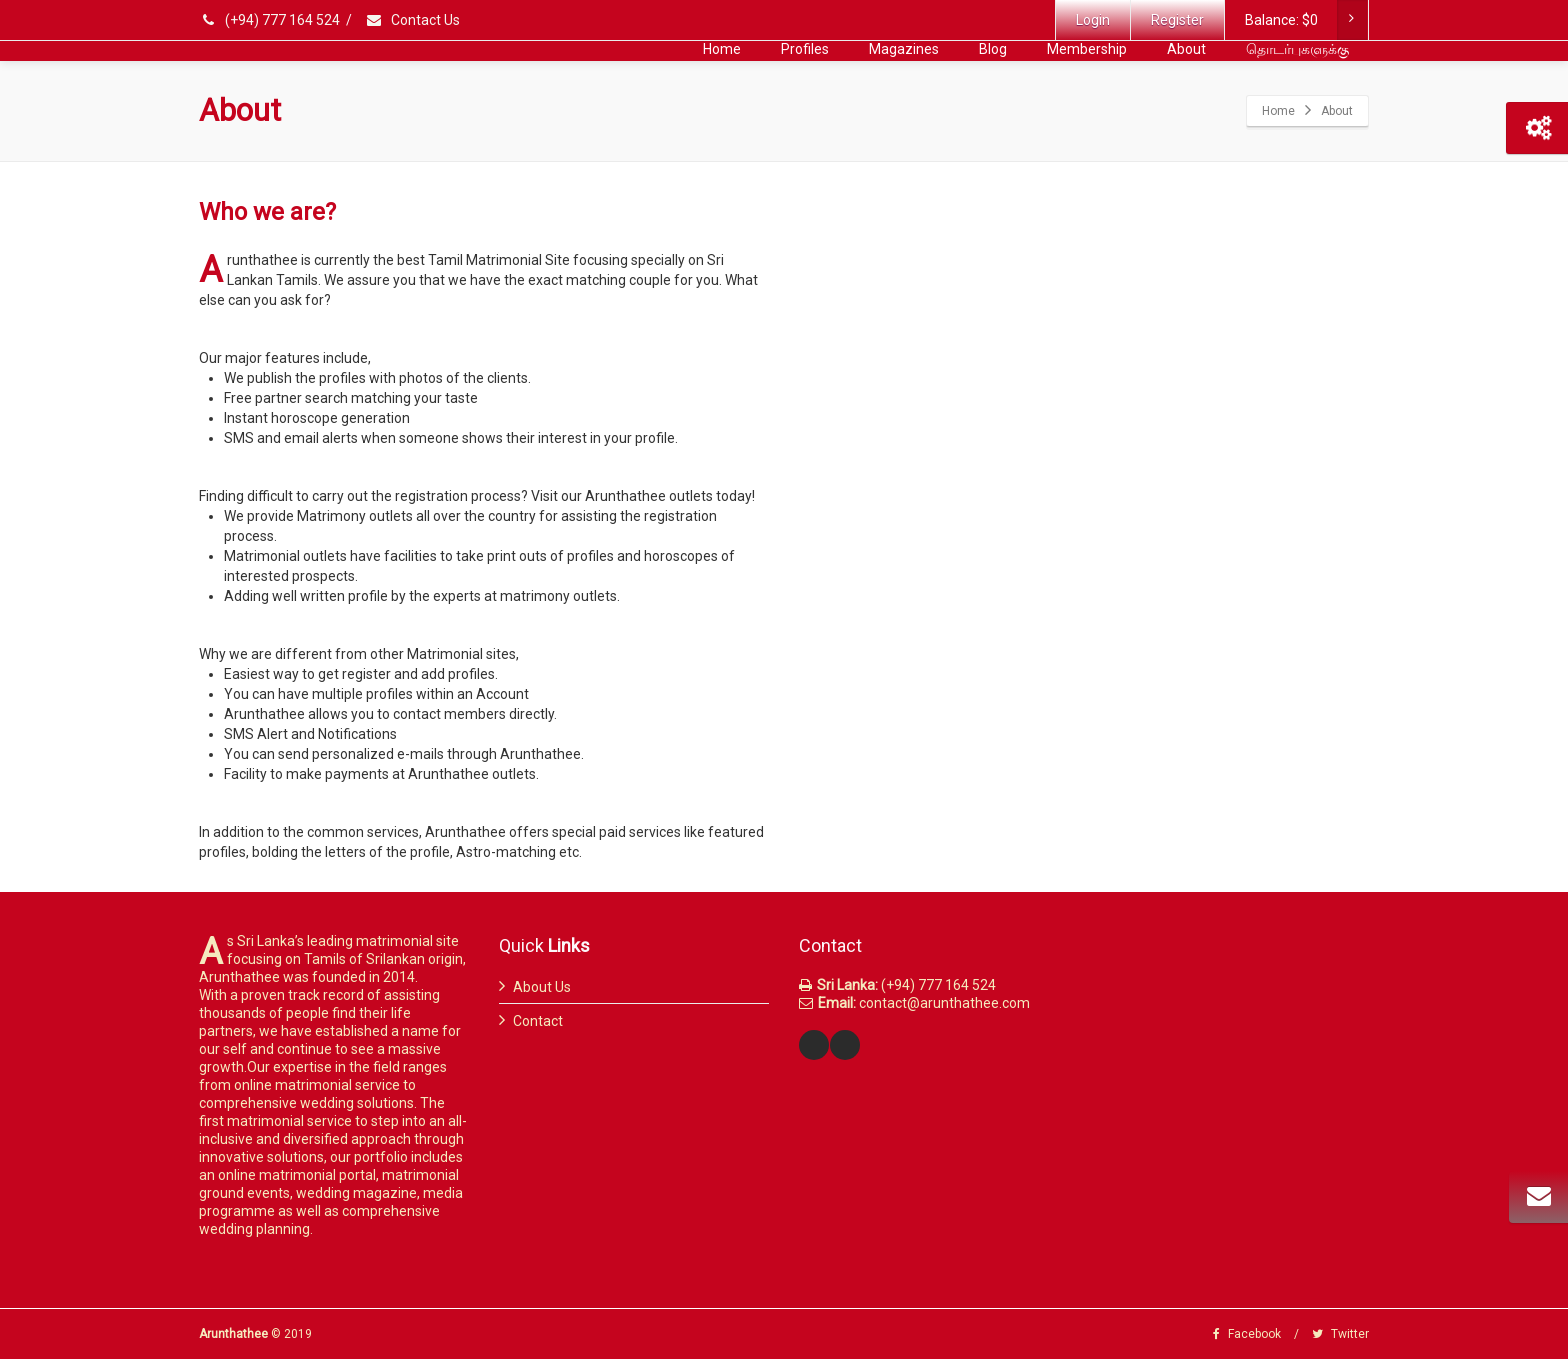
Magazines (904, 49)
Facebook (1247, 1334)
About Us (542, 987)
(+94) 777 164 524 (271, 20)
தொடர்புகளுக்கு (1297, 49)
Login (1093, 20)
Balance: (1306, 20)
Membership (1087, 49)
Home (722, 49)
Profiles (805, 49)
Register (1177, 20)
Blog (993, 49)
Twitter (1340, 1334)
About (1186, 49)
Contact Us (412, 20)
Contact (538, 1021)
